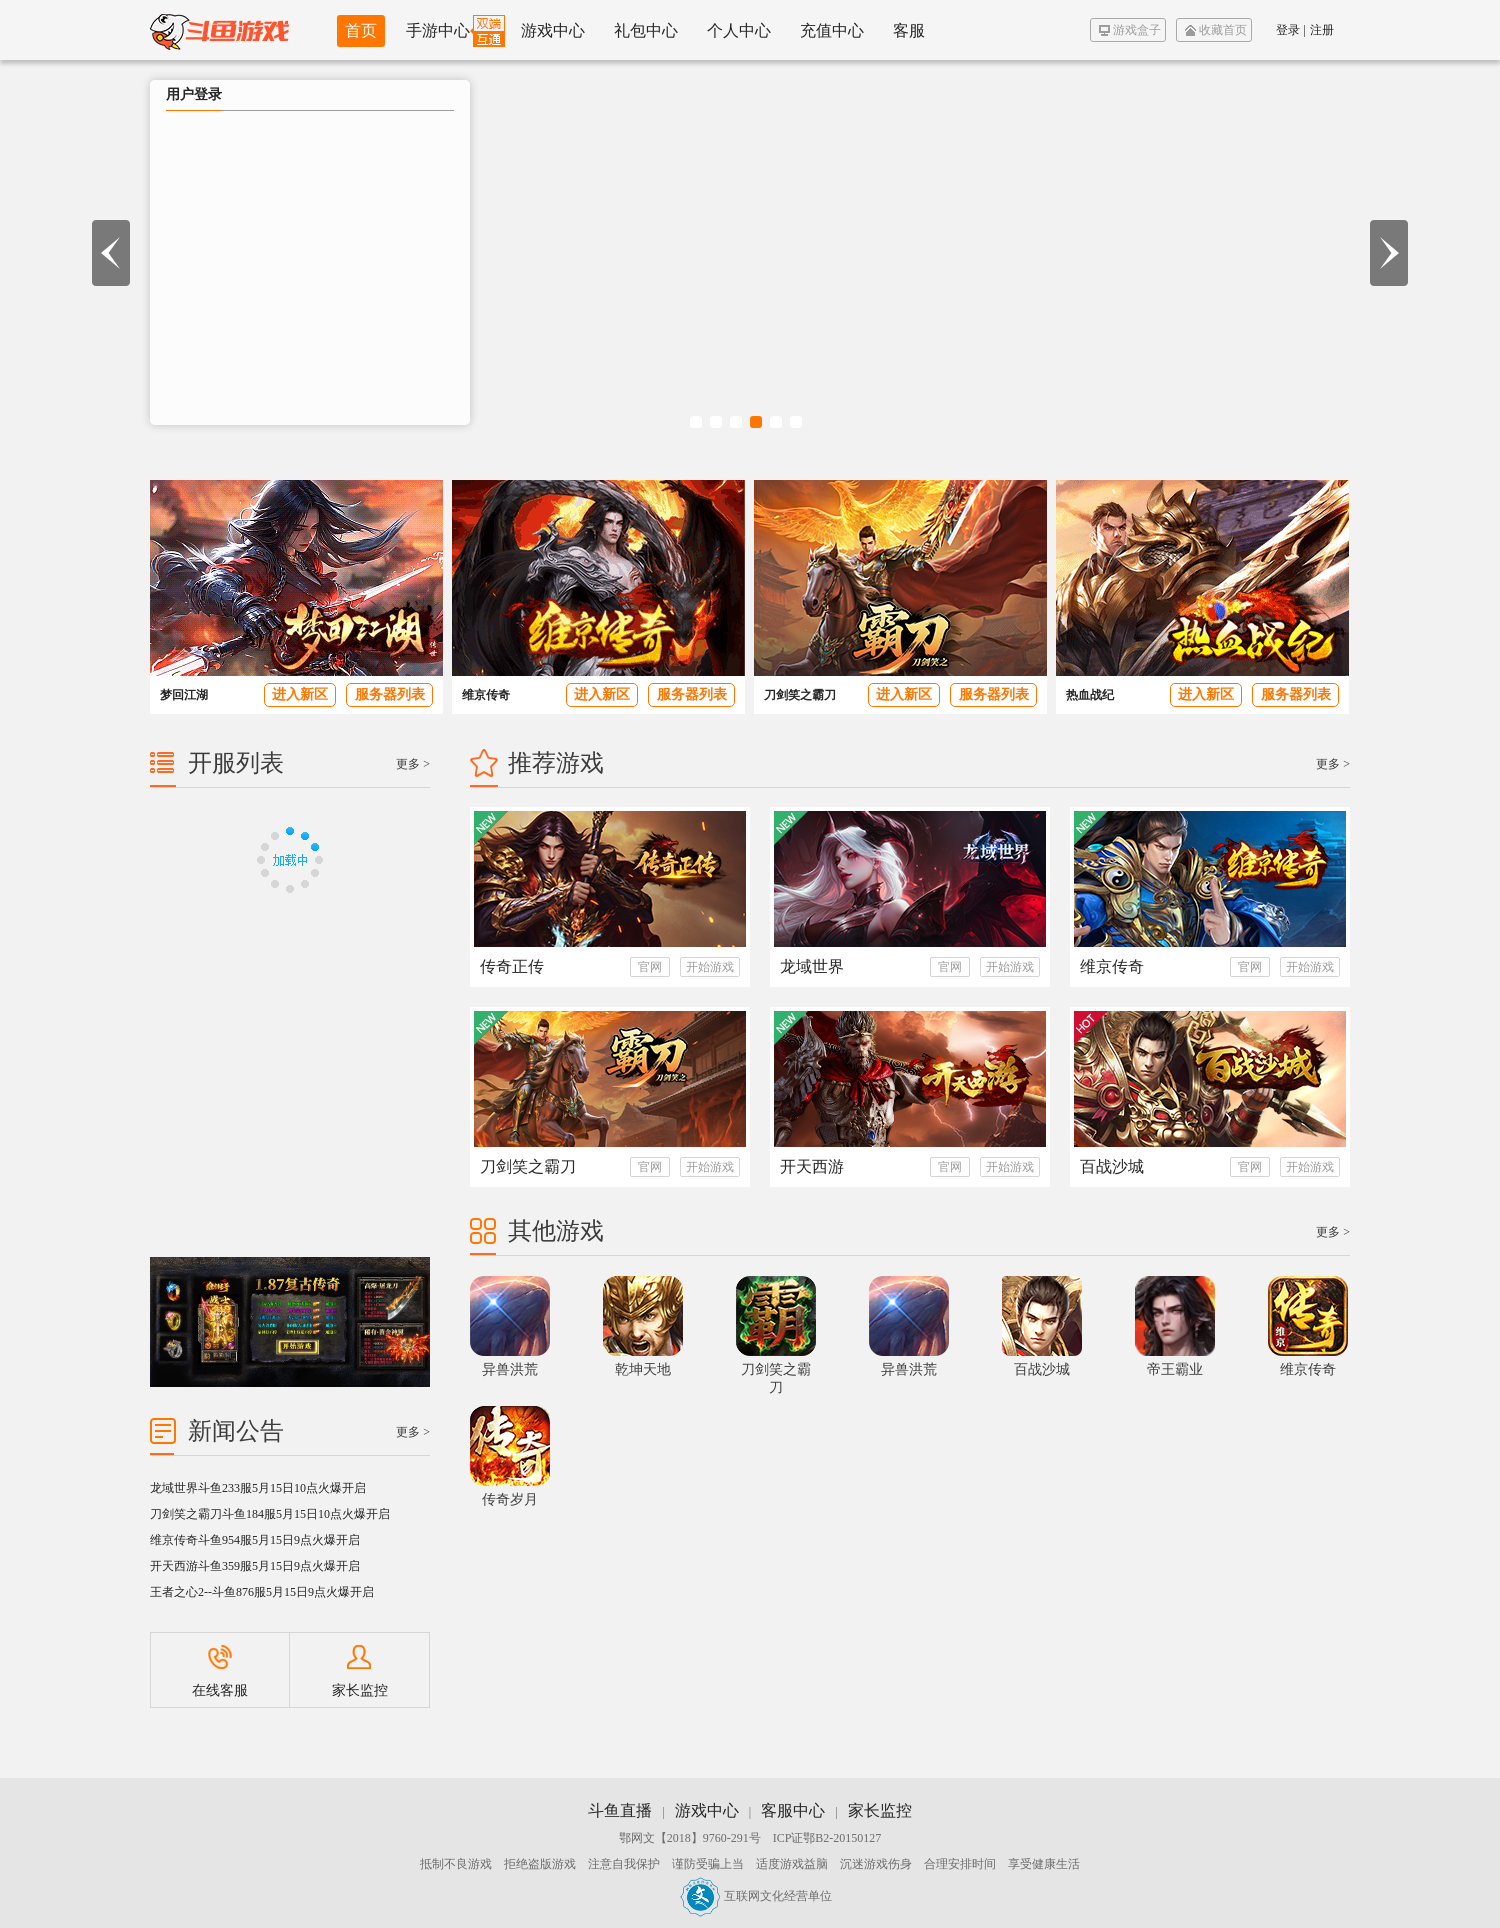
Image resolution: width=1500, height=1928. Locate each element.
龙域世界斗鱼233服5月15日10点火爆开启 (258, 1488)
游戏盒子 (1130, 30)
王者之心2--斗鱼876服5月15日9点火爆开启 (262, 1592)
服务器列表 (390, 694)
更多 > (1333, 764)
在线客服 (220, 1671)
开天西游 (812, 1166)
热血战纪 (1090, 695)
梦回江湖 (184, 695)
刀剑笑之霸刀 (800, 695)
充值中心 (832, 30)
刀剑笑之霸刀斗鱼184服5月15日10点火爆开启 (270, 1514)
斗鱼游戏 (219, 30)
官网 (650, 967)
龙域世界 (812, 966)
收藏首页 (1216, 30)
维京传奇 (486, 695)
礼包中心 (646, 30)
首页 (361, 30)
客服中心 (793, 1810)
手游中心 (438, 30)
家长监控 (360, 1671)
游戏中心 (553, 30)
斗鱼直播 (620, 1810)
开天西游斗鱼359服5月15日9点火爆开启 (255, 1566)
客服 (909, 30)
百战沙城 (1112, 1166)
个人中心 (739, 30)
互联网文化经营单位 (756, 1896)
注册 (1322, 30)
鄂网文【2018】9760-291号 (690, 1838)
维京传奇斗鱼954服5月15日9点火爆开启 (255, 1540)
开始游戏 (710, 967)
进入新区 (300, 694)
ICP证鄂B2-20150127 (827, 1838)
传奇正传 (512, 966)
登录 (1288, 30)
